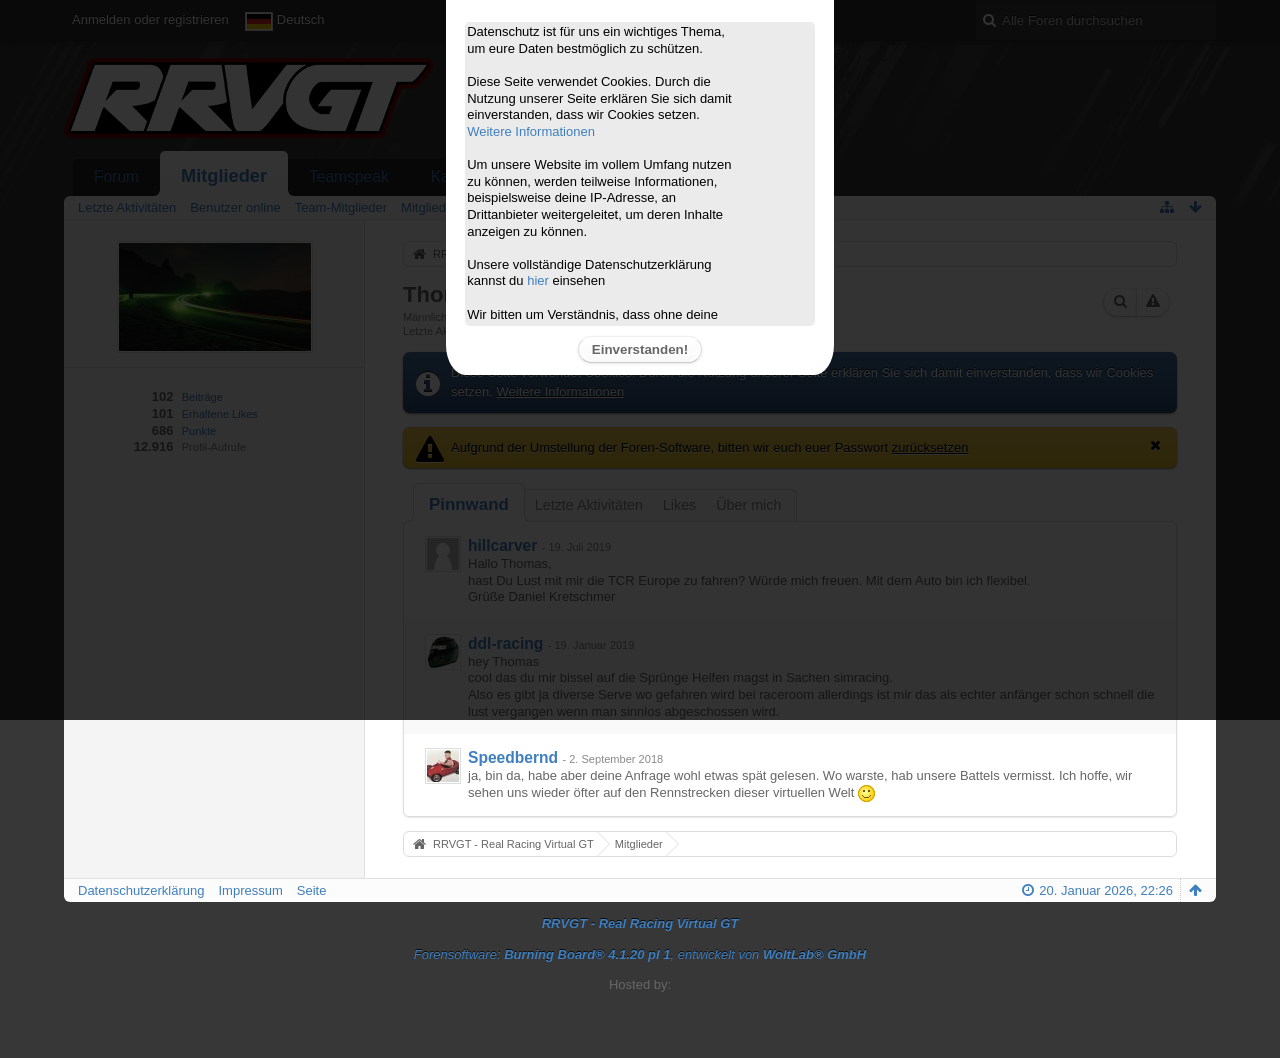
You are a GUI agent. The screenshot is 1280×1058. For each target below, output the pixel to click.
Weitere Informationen (531, 131)
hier (538, 280)
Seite (312, 890)
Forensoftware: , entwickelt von (640, 954)
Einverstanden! (640, 349)
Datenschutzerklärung (141, 890)
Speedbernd (513, 757)
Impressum (250, 890)
